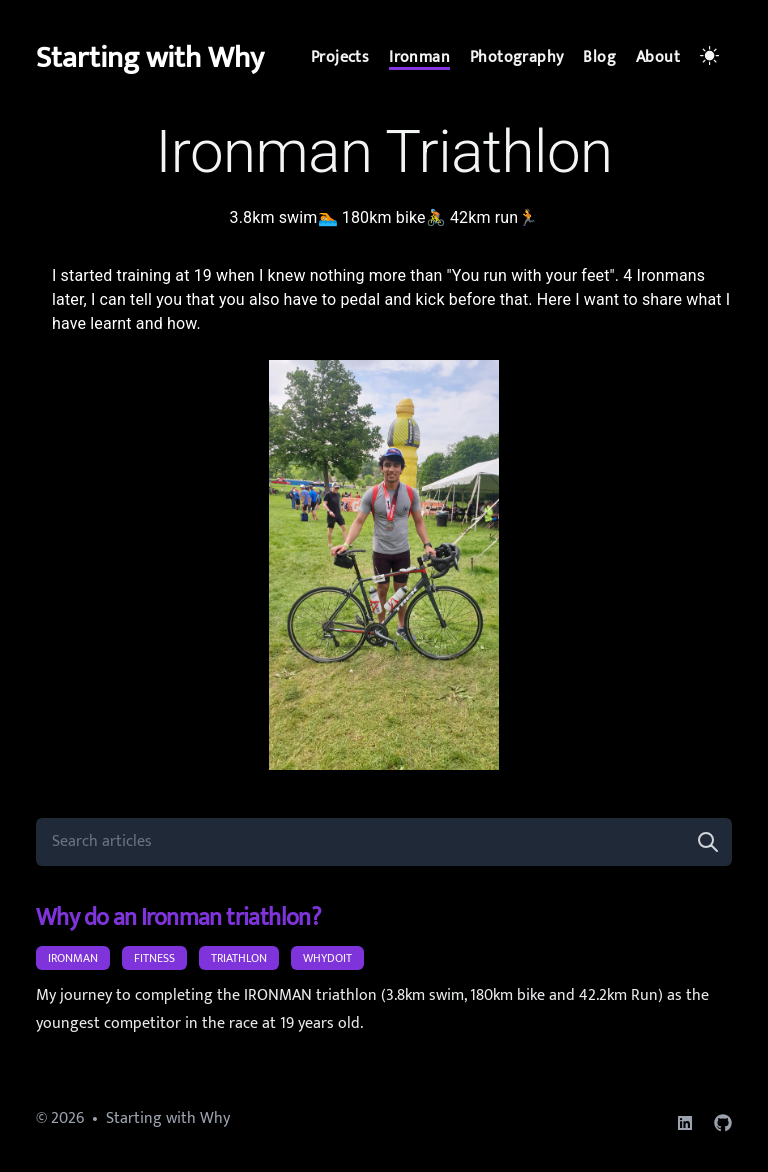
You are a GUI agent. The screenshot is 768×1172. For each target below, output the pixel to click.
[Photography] (516, 58)
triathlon (239, 958)
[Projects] (340, 58)
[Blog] (599, 58)
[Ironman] (419, 58)
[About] (658, 58)
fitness (154, 958)
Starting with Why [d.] (150, 58)
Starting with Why (168, 1118)
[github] (723, 1123)
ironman (73, 958)
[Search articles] (384, 842)
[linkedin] (685, 1123)
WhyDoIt (327, 958)
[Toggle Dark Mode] (712, 58)
